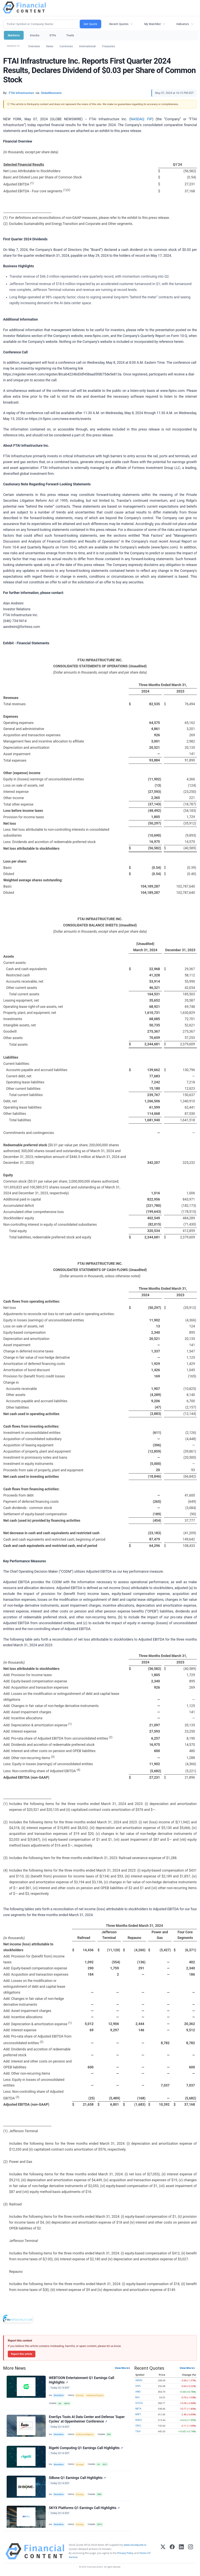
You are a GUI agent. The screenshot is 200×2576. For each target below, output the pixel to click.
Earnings (80, 2395)
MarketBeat (59, 2395)
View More (121, 2368)
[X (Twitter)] (163, 2551)
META (138, 2408)
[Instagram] (191, 2551)
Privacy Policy (125, 2553)
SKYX (99, 2524)
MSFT (138, 2414)
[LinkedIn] (181, 2551)
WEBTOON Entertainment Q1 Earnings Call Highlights (81, 2380)
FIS (98, 2464)
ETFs (53, 35)
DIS (59, 2403)
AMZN (138, 2380)
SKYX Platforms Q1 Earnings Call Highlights (84, 2508)
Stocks (34, 35)
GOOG (139, 2403)
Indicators (182, 24)
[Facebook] (172, 2551)
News (49, 46)
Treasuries (108, 46)
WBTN (66, 2403)
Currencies (66, 46)
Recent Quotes (119, 24)
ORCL (138, 2425)
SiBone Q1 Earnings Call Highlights (77, 2478)
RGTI (105, 2464)
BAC (137, 2397)
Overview (34, 46)
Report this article (21, 2353)
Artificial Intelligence (84, 2434)
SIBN (99, 2494)
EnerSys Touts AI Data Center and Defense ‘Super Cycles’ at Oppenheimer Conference (87, 2419)
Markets (14, 35)
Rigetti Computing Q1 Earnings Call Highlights (86, 2448)
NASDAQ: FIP (141, 119)
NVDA (138, 2420)
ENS (109, 2434)
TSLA (138, 2431)
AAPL (138, 2386)
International (87, 46)
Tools (70, 35)
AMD (138, 2391)
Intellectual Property (94, 2395)
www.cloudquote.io (135, 2545)
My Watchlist (152, 24)
